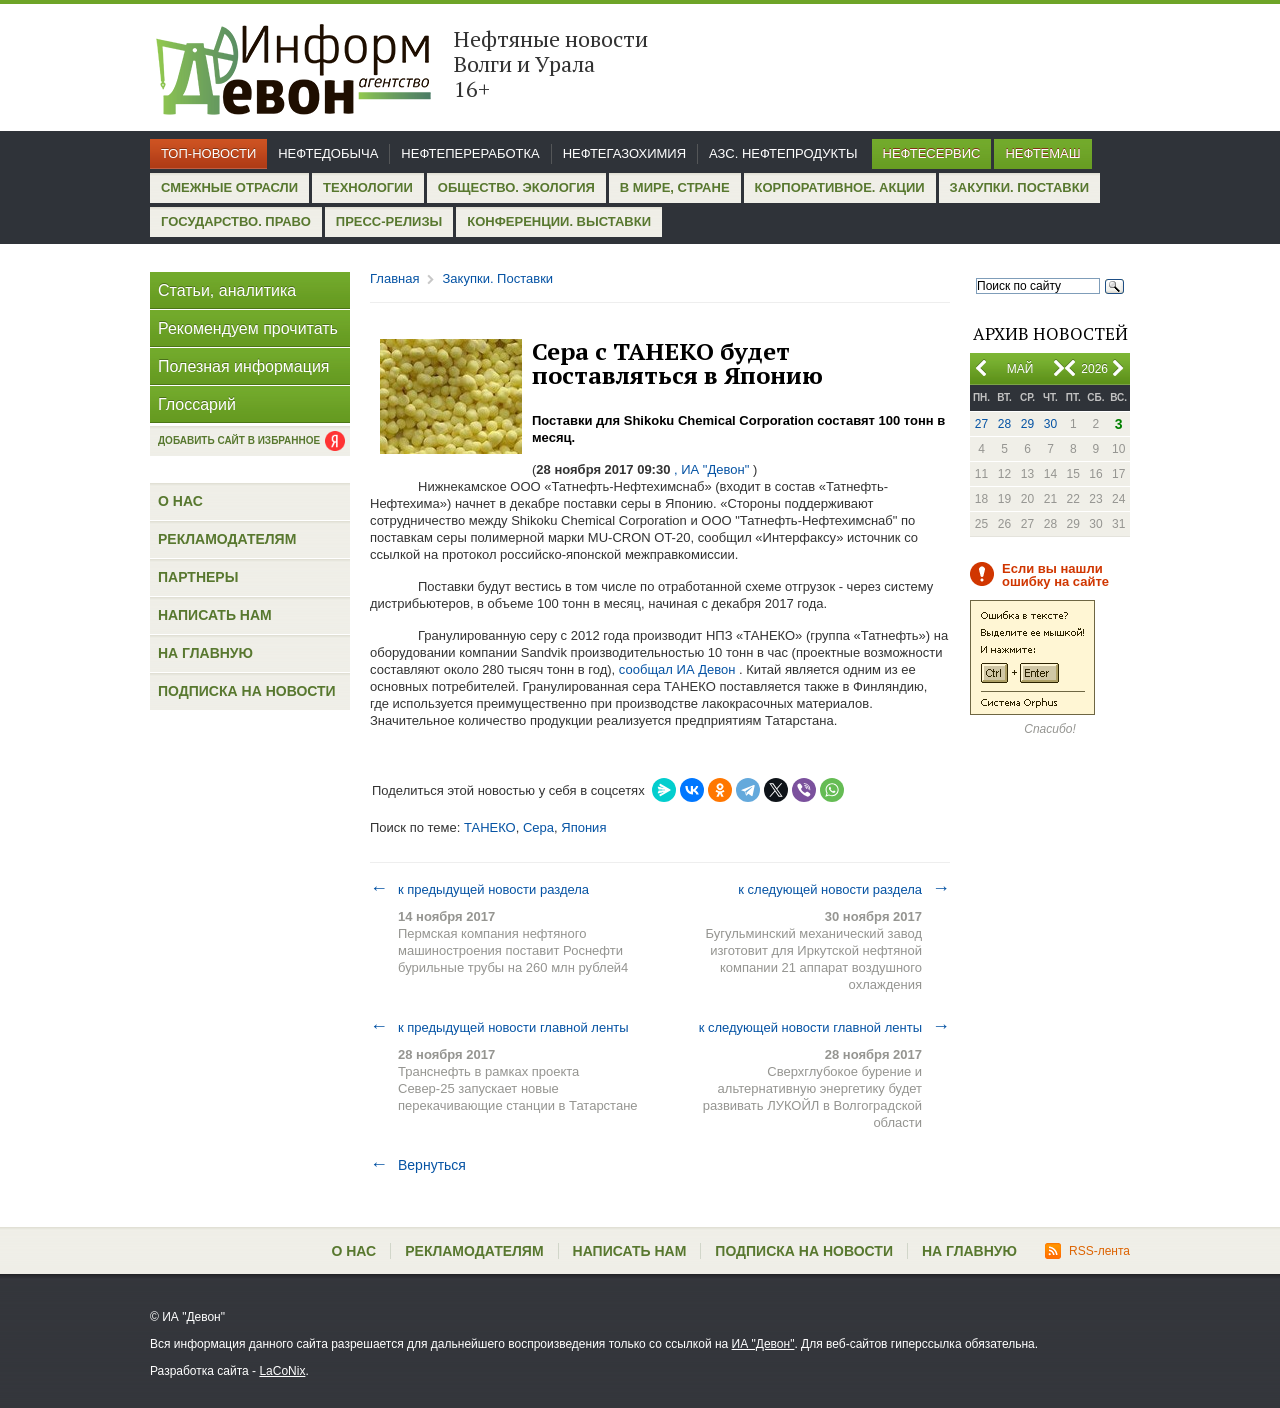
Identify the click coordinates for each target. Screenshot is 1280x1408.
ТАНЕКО (490, 827)
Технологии (368, 187)
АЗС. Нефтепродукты (783, 153)
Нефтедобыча (328, 153)
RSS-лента (1087, 1251)
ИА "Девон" (763, 1344)
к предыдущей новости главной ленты (499, 1027)
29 (1027, 424)
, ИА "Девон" (711, 469)
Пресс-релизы (389, 221)
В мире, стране (675, 187)
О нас (180, 501)
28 (1004, 424)
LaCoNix (282, 1371)
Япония (583, 827)
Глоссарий (197, 404)
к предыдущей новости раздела (479, 889)
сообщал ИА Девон (677, 669)
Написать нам (215, 615)
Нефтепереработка (470, 153)
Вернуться (418, 1165)
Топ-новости (208, 153)
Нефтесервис (932, 153)
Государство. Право (236, 221)
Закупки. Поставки (1019, 187)
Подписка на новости (247, 691)
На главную (205, 653)
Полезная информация (244, 366)
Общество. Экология (516, 187)
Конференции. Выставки (559, 221)
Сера (538, 827)
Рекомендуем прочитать (248, 328)
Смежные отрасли (229, 187)
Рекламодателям (227, 539)
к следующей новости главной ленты (824, 1027)
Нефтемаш (1042, 153)
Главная (394, 278)
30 (1050, 424)
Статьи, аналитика (227, 290)
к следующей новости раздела (844, 889)
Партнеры (198, 577)
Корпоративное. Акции (840, 187)
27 (981, 424)
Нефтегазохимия (624, 153)
